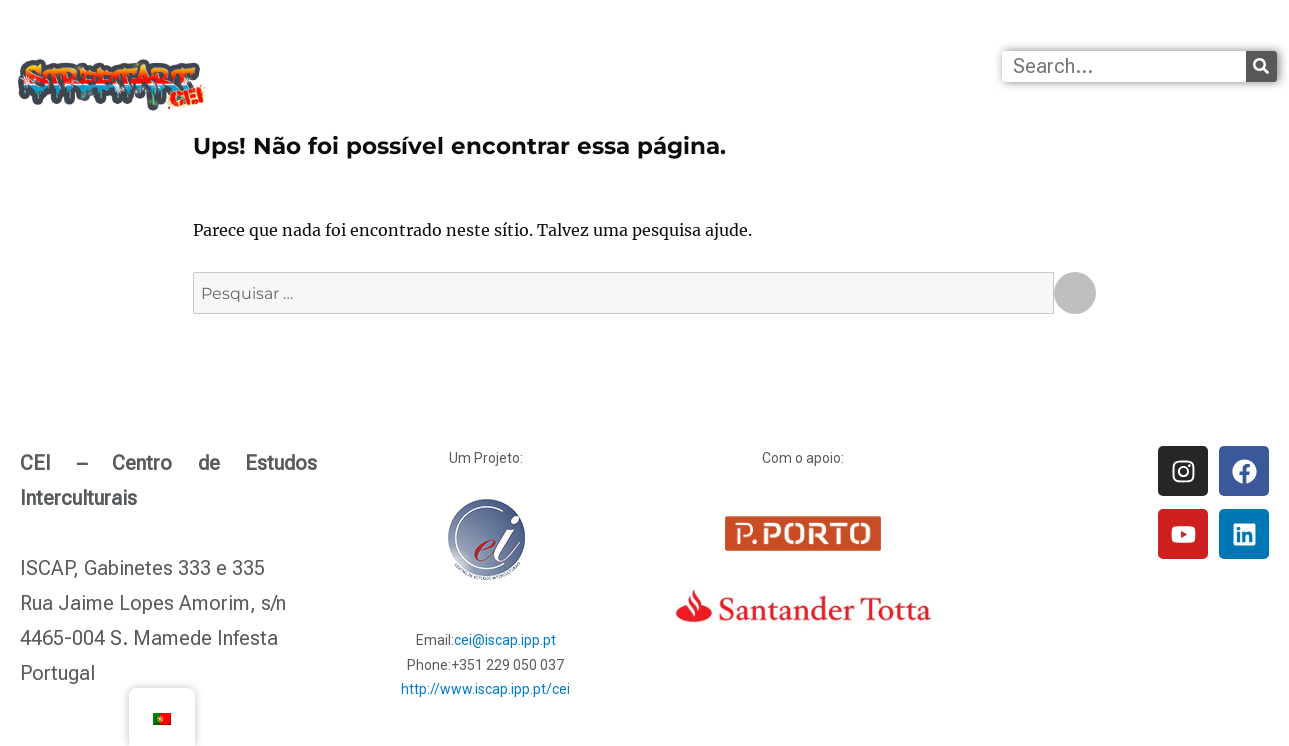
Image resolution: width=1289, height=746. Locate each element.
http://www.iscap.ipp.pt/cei (485, 689)
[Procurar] (1261, 66)
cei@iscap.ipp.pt (505, 640)
